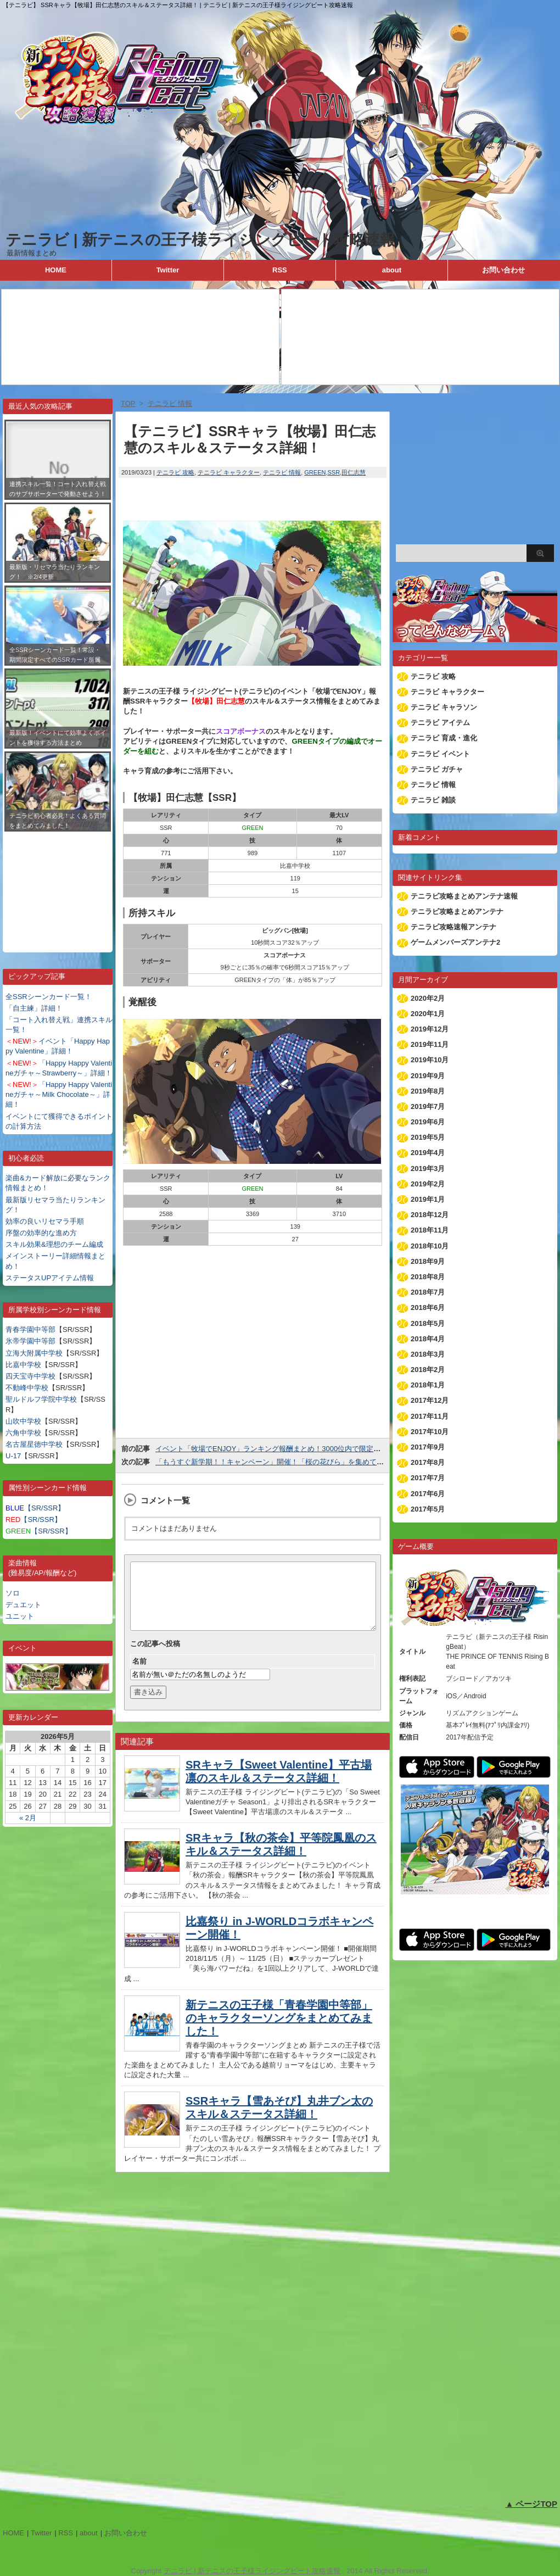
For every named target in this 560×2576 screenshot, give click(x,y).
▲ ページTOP (531, 2503)
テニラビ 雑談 (433, 800)
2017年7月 (428, 1478)
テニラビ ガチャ (437, 769)
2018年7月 (428, 1292)
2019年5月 (428, 1137)
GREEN (315, 472)
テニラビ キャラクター (229, 472)
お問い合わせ (503, 270)
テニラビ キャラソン (444, 707)
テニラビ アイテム (440, 722)
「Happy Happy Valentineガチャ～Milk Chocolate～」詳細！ (58, 1094)
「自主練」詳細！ (34, 1008)
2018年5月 (428, 1323)
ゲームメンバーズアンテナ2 (455, 942)
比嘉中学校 (23, 1365)
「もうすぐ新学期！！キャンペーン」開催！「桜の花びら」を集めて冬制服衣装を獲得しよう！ (308, 1462)
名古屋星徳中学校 (34, 1444)
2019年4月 (428, 1152)
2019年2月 (428, 1184)
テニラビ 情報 (282, 472)
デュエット (23, 1605)
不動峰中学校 (26, 1388)
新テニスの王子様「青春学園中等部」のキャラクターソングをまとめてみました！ (279, 2031)
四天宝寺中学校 (30, 1376)
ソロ (12, 1593)
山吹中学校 (23, 1421)
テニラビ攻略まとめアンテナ (457, 911)
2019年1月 (428, 1199)
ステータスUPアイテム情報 (49, 1278)
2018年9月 (428, 1261)
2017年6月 (428, 1494)
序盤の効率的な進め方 (41, 1233)
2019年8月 (428, 1091)
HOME (55, 270)
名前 (139, 1674)
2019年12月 (430, 1029)
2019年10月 (430, 1060)
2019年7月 (428, 1106)
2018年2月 (428, 1369)
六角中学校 (23, 1433)
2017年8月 (428, 1462)
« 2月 (27, 1818)
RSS (279, 270)
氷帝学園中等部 (30, 1341)
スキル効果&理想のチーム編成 (54, 1244)
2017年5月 (428, 1509)
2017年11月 (430, 1416)
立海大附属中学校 (34, 1353)
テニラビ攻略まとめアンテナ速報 (464, 896)
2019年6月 (428, 1122)
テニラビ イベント (440, 754)
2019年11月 (430, 1044)
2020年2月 (428, 998)
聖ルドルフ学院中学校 (41, 1399)
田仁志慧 (353, 472)
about (391, 270)
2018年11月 (430, 1230)
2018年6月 (428, 1307)
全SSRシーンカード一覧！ (48, 997)
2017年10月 (430, 1432)
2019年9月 (428, 1076)
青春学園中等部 (30, 1329)
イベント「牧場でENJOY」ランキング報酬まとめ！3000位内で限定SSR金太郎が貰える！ (300, 1449)
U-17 (13, 1456)
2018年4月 (428, 1339)
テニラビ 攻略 (175, 472)
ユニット (19, 1616)
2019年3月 (428, 1168)
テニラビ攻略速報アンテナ (453, 927)
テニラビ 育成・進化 (444, 738)
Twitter (168, 270)
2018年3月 (428, 1354)
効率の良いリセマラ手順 (44, 1221)
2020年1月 (428, 1014)
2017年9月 (428, 1447)
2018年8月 (428, 1277)
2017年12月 (430, 1400)
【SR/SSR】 (35, 1508)
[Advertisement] (58, 884)
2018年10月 (430, 1246)
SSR (333, 472)
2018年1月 (428, 1385)
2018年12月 (430, 1215)
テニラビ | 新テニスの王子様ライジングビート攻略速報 (200, 239)
